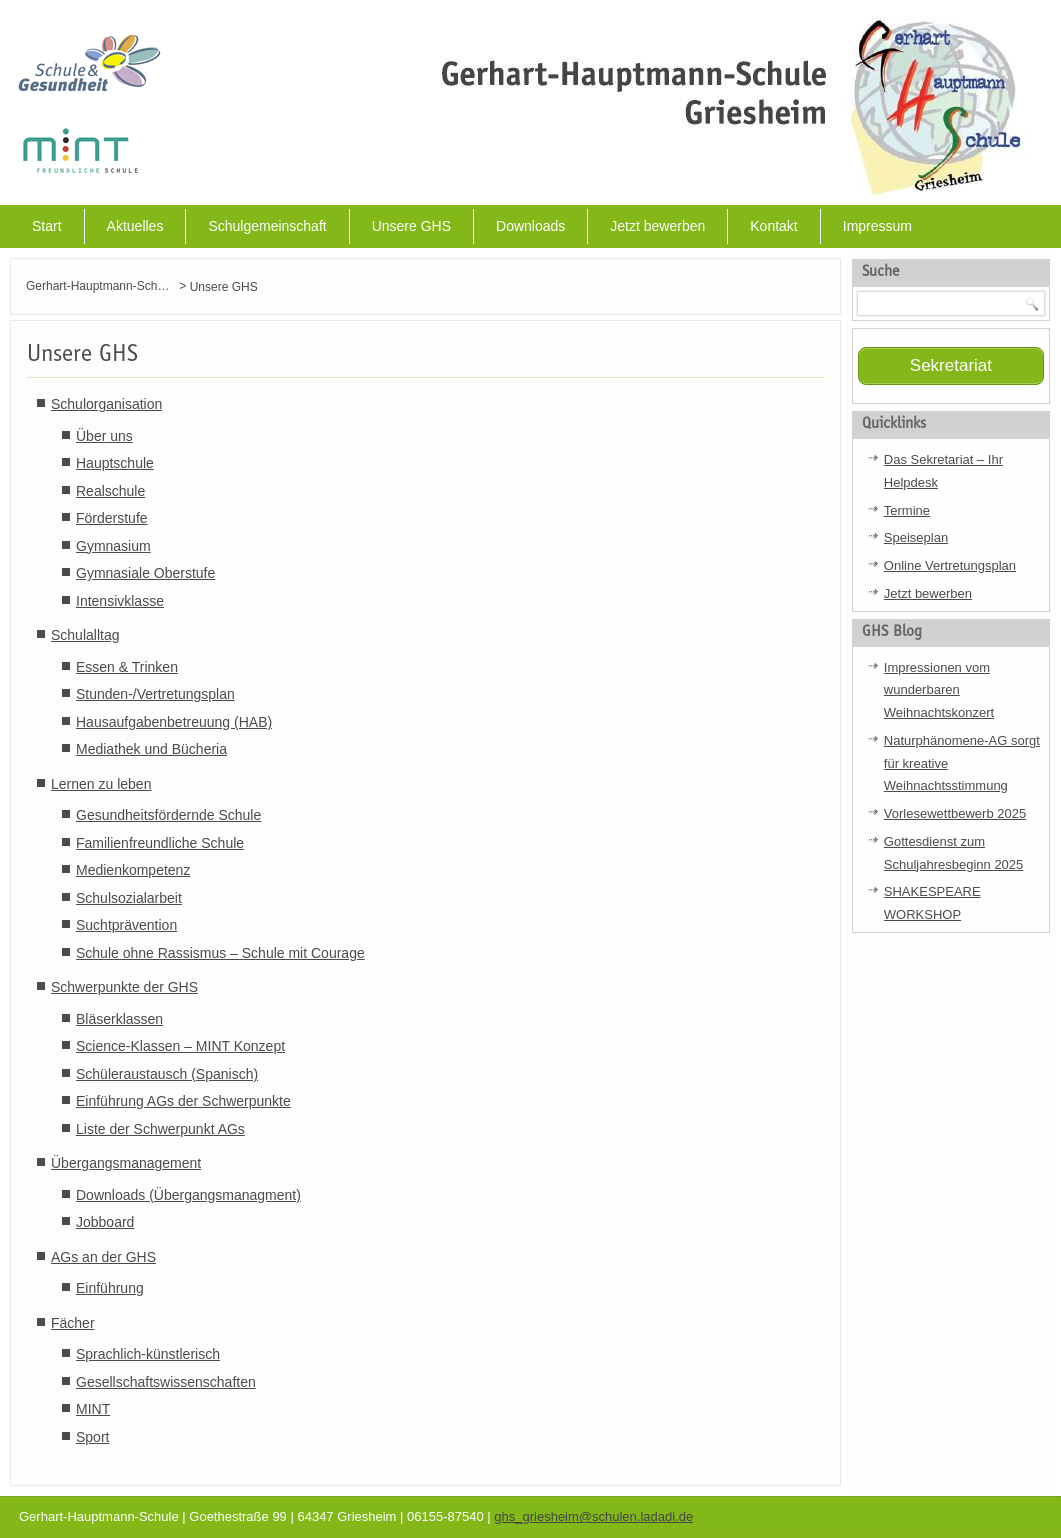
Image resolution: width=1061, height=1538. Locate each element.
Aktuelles (135, 226)
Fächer (73, 1323)
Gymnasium (113, 546)
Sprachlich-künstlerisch (148, 1354)
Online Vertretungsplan (950, 565)
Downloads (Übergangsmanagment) (188, 1195)
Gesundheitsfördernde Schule (168, 815)
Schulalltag (85, 635)
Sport (92, 1437)
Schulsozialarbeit (129, 898)
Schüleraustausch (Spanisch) (167, 1074)
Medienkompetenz (133, 870)
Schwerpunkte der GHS (124, 987)
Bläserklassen (119, 1019)
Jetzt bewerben (657, 226)
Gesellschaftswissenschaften (166, 1382)
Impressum (877, 226)
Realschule (110, 491)
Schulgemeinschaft (267, 226)
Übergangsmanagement (126, 1163)
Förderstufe (112, 518)
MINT (93, 1409)
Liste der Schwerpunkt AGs (160, 1129)
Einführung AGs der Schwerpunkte (183, 1101)
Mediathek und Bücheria (151, 749)
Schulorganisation (106, 404)
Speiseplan (916, 537)
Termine (907, 510)
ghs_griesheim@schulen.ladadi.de (593, 1516)
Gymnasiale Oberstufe (145, 573)
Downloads (530, 226)
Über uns (104, 436)
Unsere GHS (411, 226)
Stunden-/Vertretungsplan (155, 694)
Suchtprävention (126, 925)
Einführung (110, 1288)
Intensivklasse (120, 601)
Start (47, 226)
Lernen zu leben (101, 784)
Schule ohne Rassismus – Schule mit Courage (220, 953)
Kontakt (773, 226)
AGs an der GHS (103, 1257)
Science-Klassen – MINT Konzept (180, 1046)
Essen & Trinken (127, 667)
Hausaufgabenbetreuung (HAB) (174, 722)
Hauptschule (115, 463)
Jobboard (105, 1222)
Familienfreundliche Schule (160, 843)
